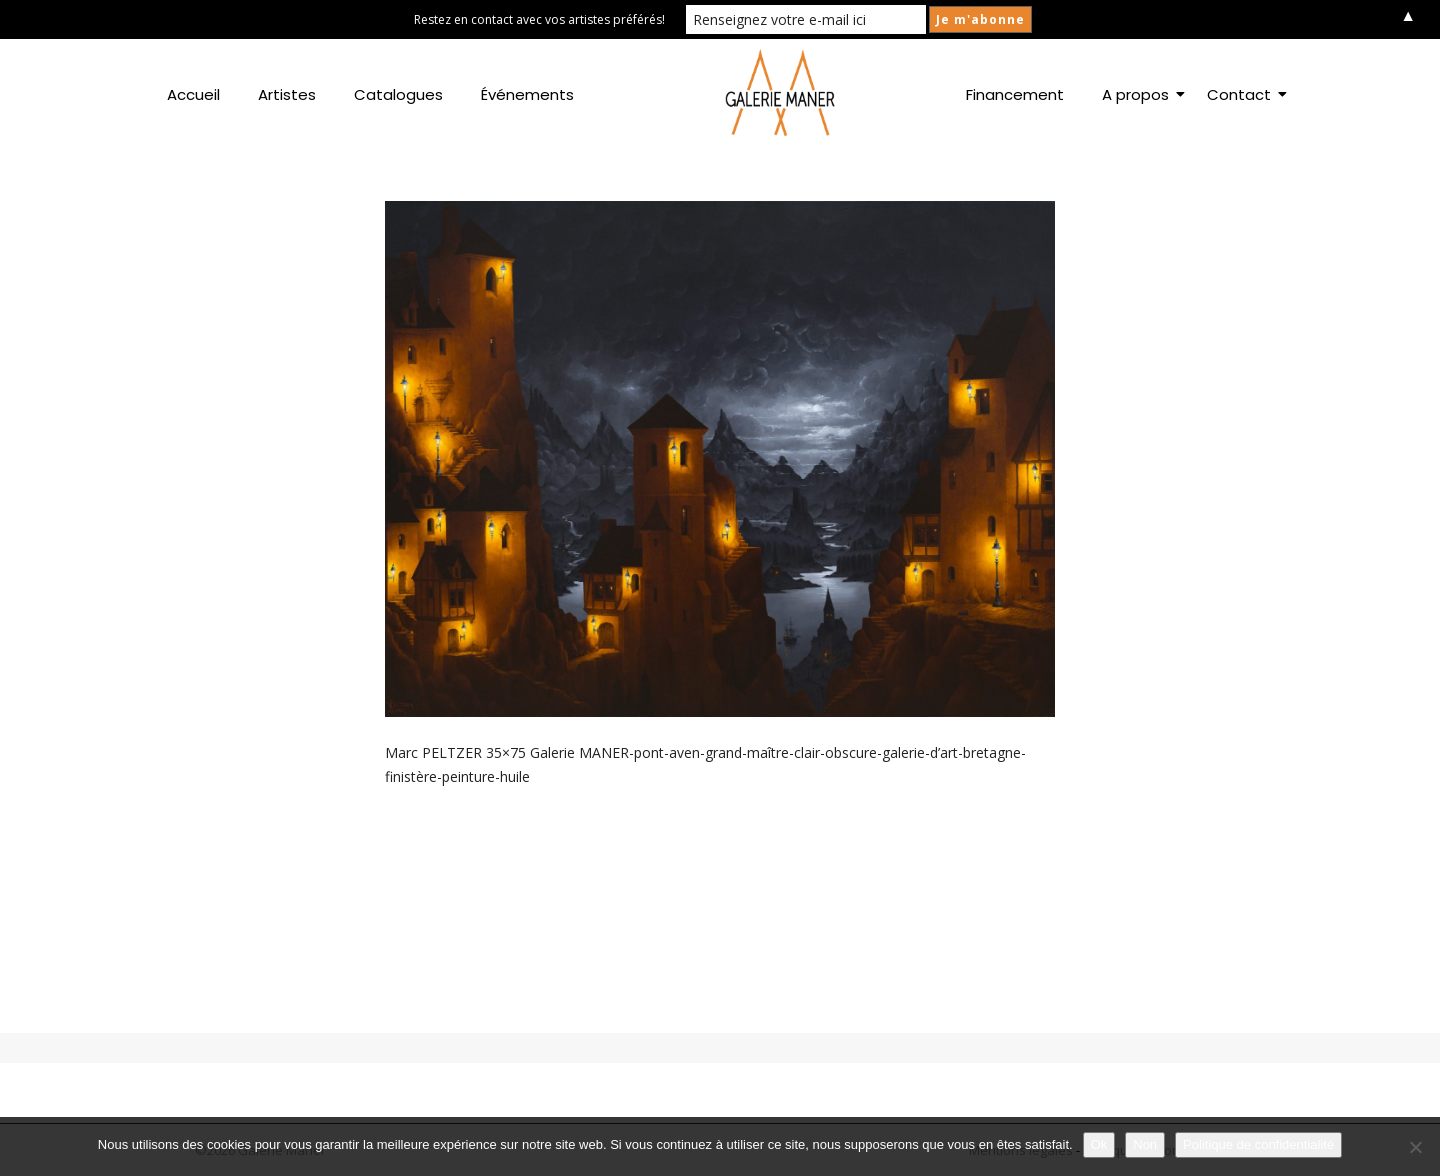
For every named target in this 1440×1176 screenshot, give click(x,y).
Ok (1099, 1144)
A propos (1139, 94)
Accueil (193, 94)
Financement (1015, 94)
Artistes (287, 94)
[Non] (1415, 1147)
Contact (1243, 94)
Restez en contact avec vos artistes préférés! (539, 19)
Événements (527, 94)
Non (1145, 1144)
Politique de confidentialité (1258, 1144)
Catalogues (398, 94)
